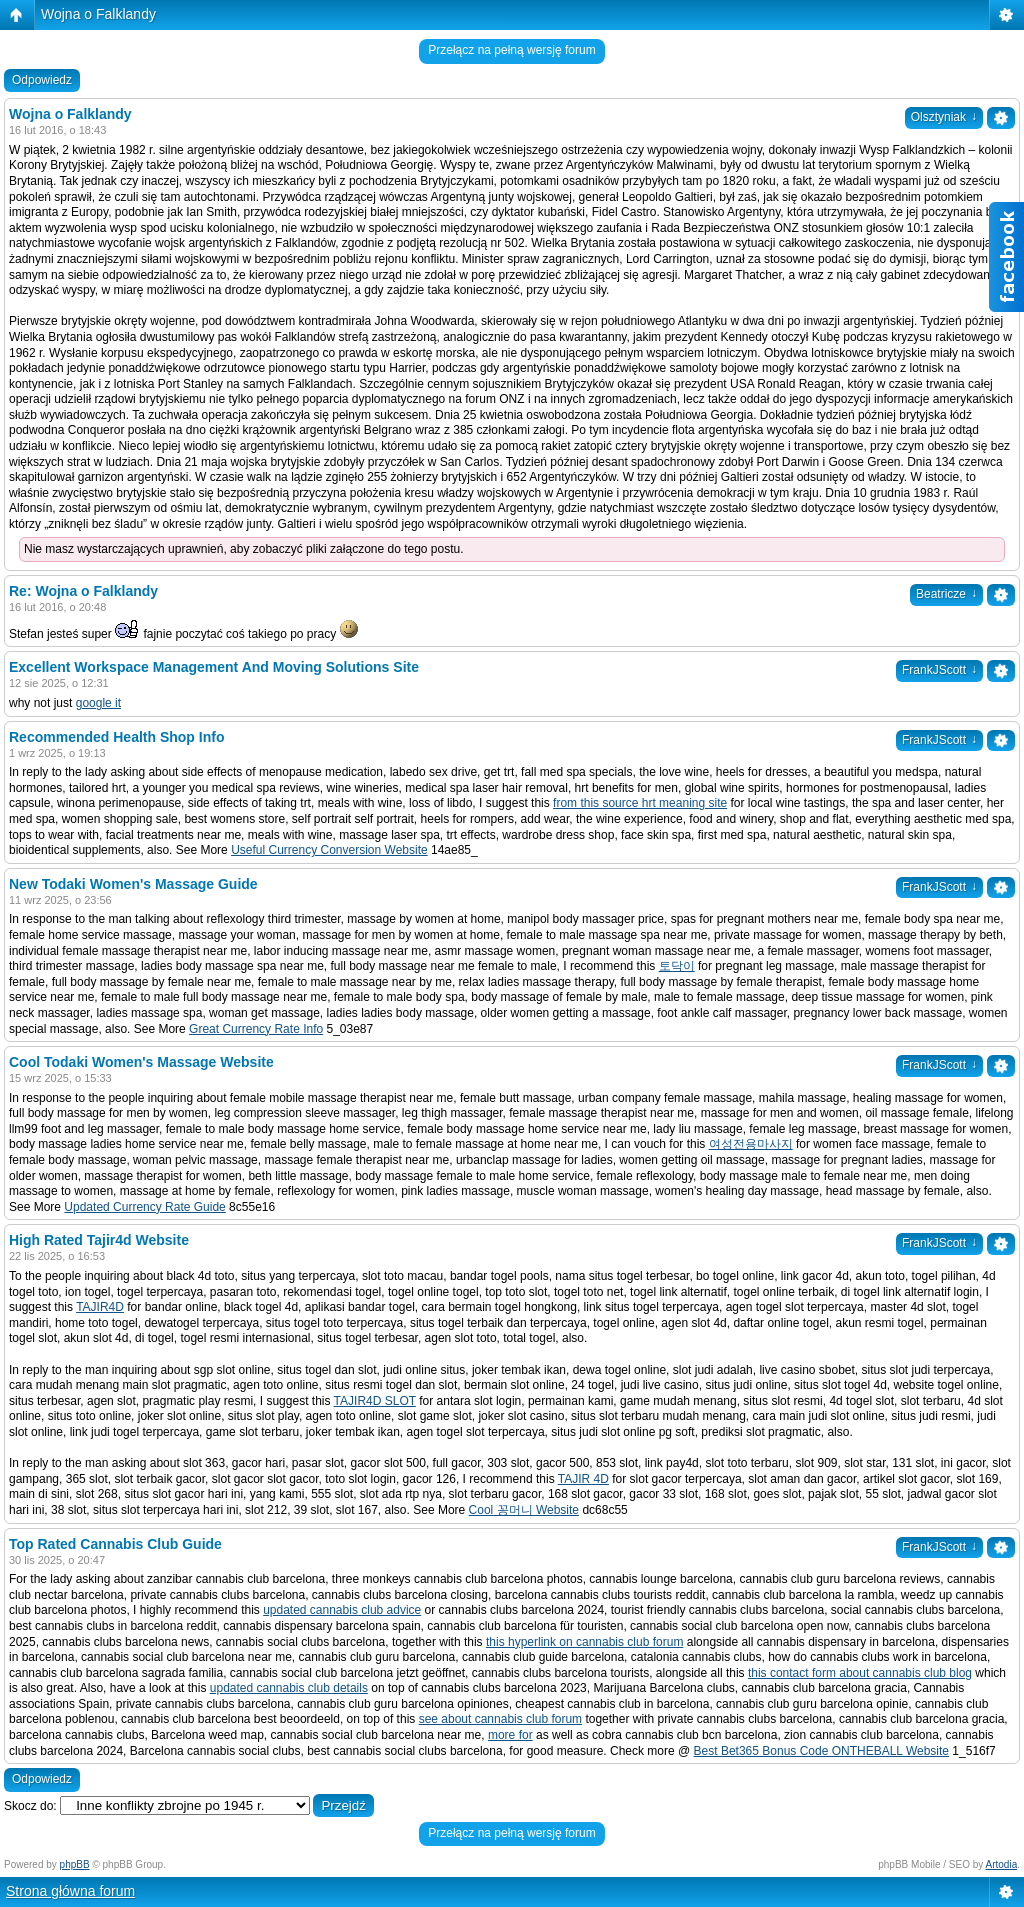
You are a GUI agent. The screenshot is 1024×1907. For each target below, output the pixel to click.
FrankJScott (939, 670)
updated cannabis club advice (342, 1610)
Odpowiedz (42, 80)
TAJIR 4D (583, 1479)
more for (510, 1735)
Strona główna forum (70, 1891)
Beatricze (946, 594)
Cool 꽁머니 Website (524, 1510)
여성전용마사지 (751, 1144)
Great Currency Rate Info (256, 1029)
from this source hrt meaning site (640, 803)
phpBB (75, 1864)
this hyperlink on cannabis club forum (584, 1642)
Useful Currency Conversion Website (329, 850)
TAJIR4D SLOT (375, 1401)
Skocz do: (30, 1806)
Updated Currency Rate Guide (144, 1207)
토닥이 (677, 966)
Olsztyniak (944, 117)
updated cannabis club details (289, 1688)
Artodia (1002, 1864)
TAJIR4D (100, 1307)
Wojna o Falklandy (98, 14)
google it (98, 703)
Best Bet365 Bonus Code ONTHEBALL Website (821, 1751)
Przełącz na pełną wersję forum (511, 50)
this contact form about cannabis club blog (860, 1673)
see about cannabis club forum (500, 1719)
